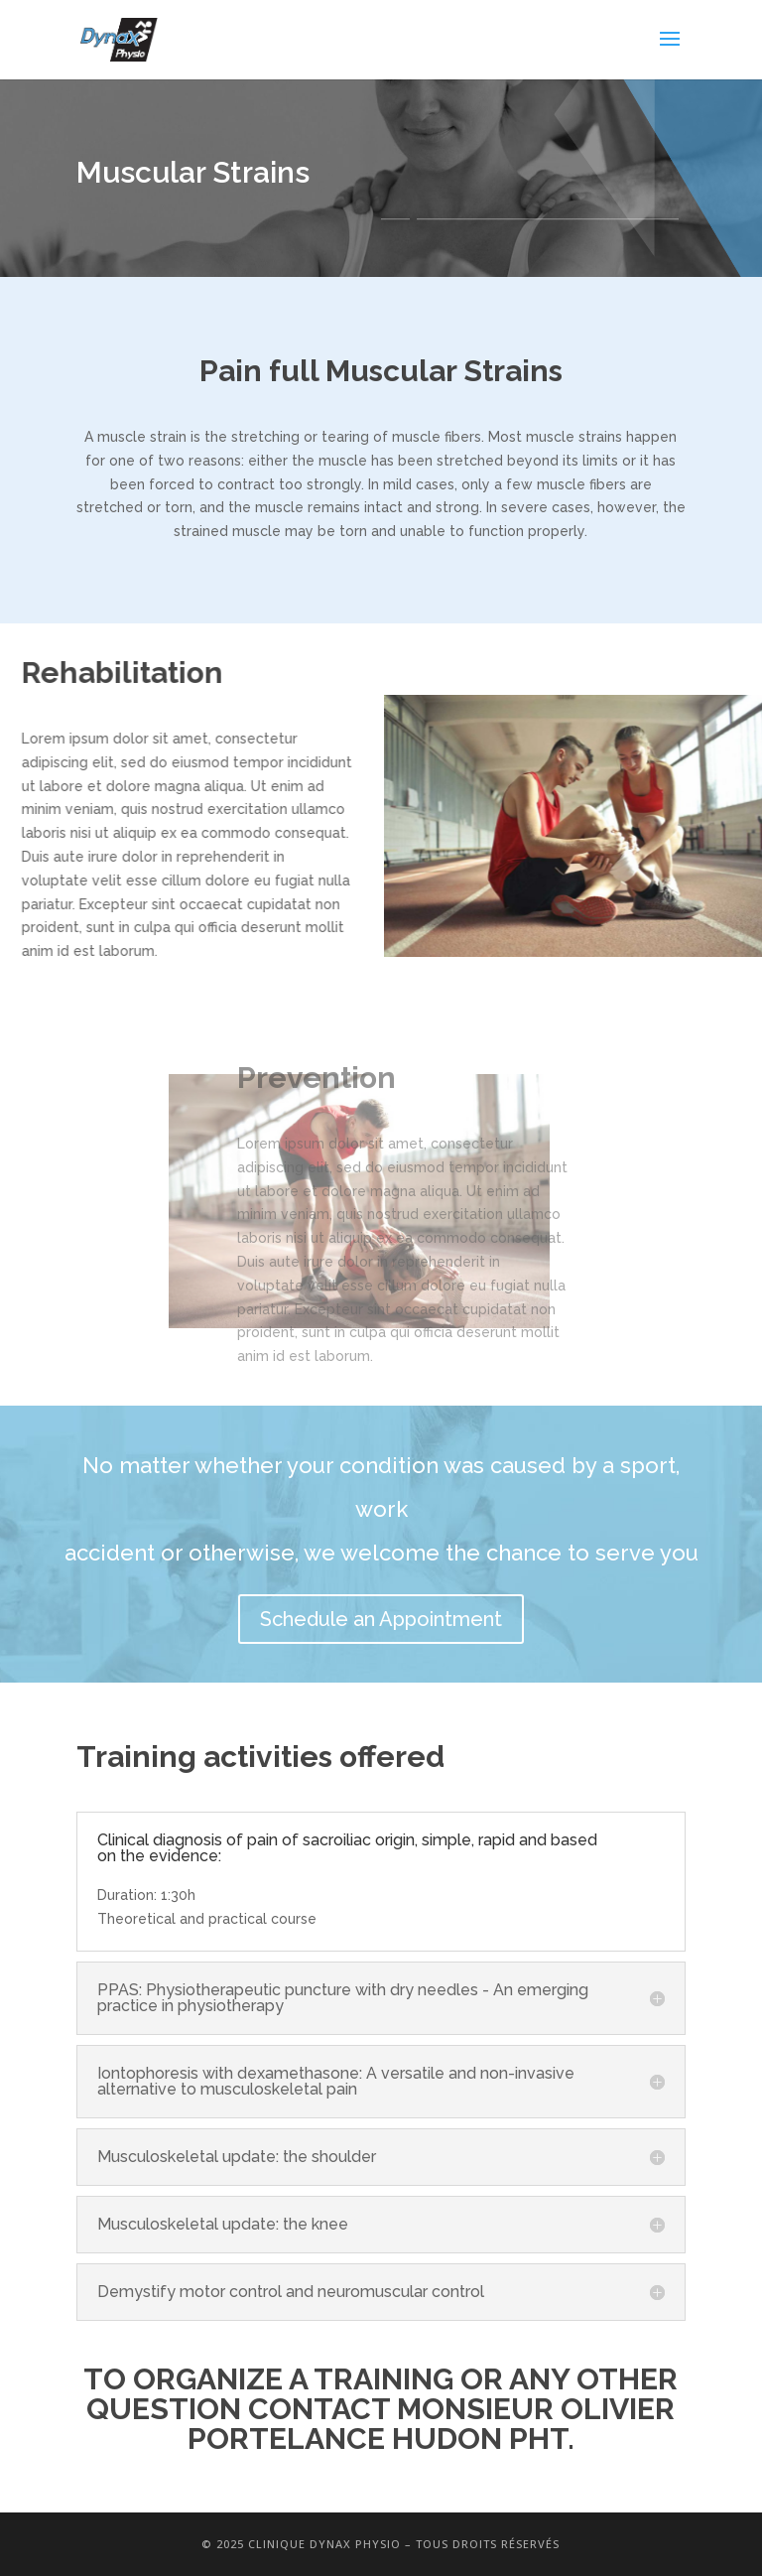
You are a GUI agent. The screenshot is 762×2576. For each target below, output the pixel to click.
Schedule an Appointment (381, 1619)
